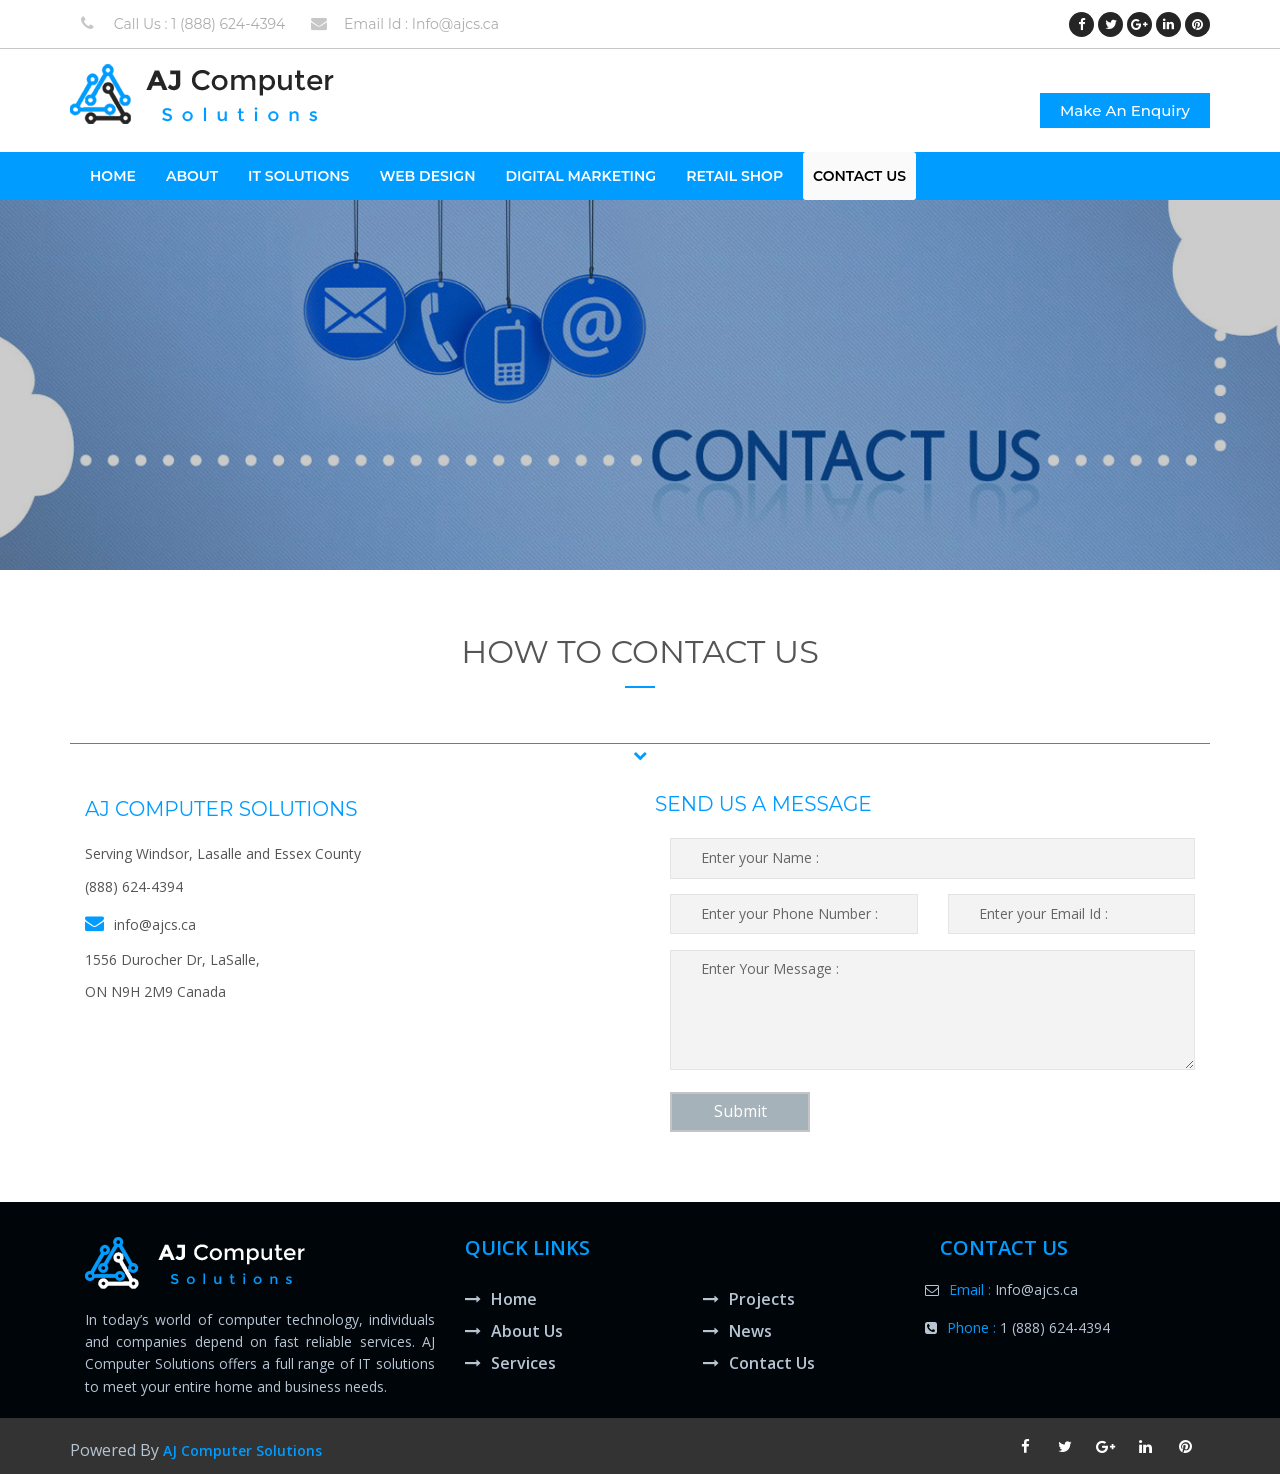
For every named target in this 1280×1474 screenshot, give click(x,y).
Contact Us (859, 176)
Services (510, 1363)
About (192, 176)
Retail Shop (734, 176)
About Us (514, 1331)
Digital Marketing (580, 176)
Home (501, 1299)
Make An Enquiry (1125, 110)
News (737, 1331)
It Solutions (298, 176)
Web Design (427, 176)
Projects (749, 1299)
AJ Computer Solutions (242, 1450)
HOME (113, 176)
